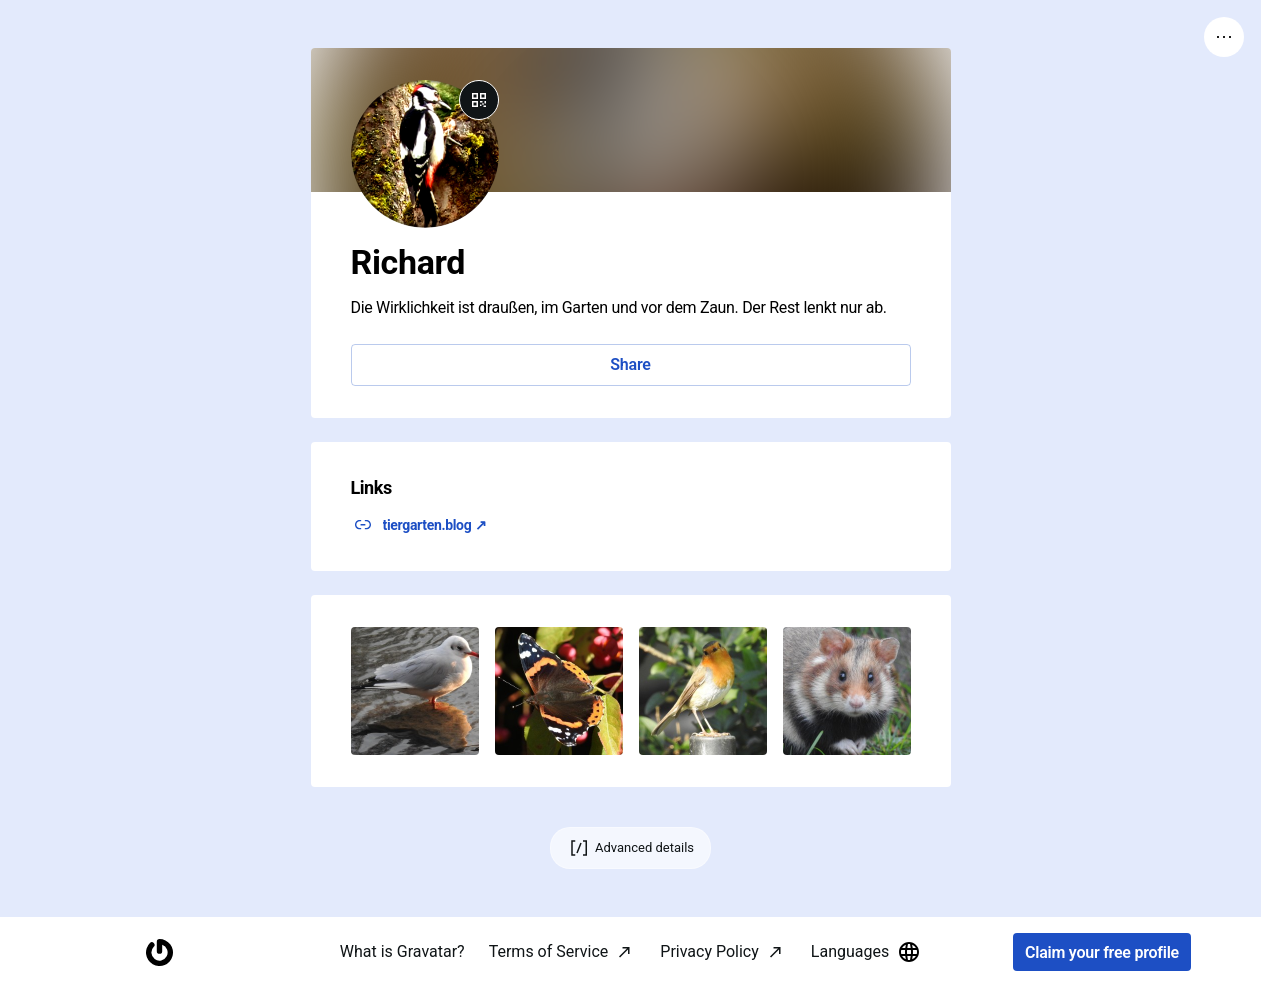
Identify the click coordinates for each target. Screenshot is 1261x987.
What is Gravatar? (402, 951)
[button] (415, 691)
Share (630, 364)
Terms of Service (549, 951)
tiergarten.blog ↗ (435, 525)
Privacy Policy (709, 951)
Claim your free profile (1102, 952)
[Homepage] (159, 952)
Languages (866, 952)
